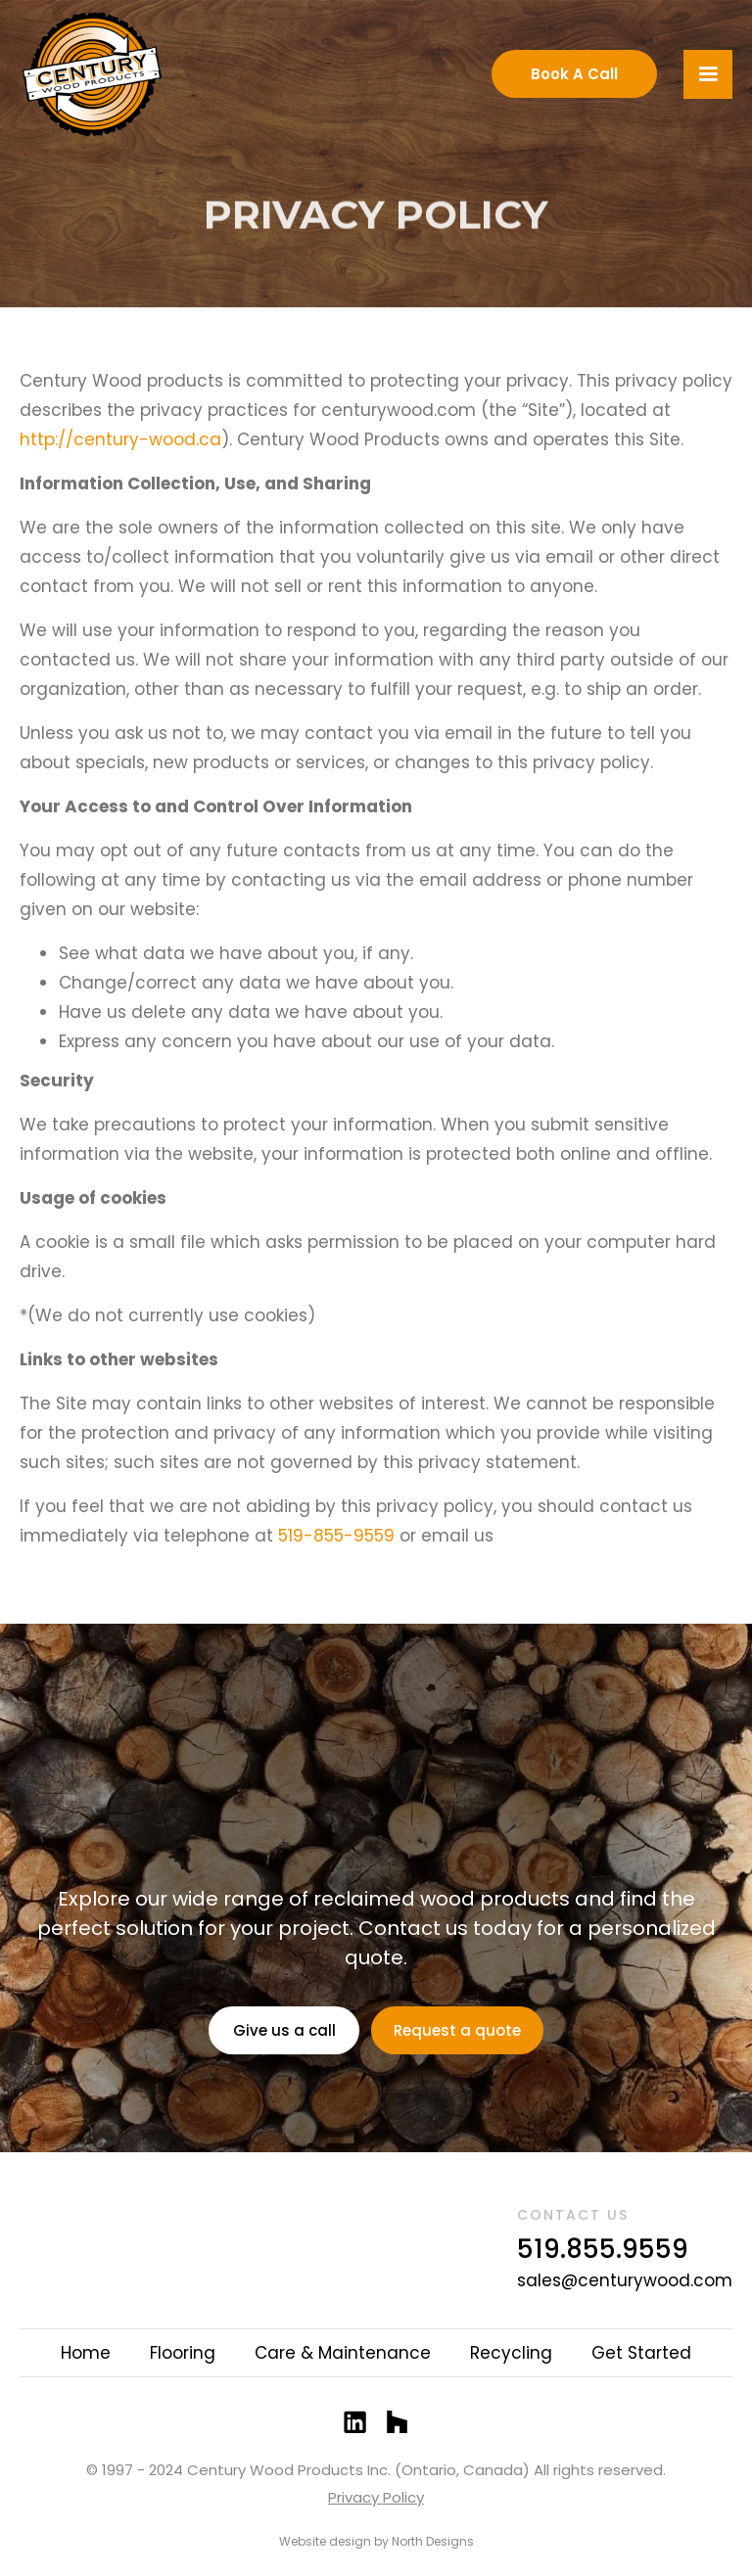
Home (86, 2353)
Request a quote (457, 2030)
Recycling (511, 2353)
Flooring (182, 2353)
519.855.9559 (602, 2249)
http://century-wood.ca (120, 439)
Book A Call (574, 74)
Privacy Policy (376, 2497)
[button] (707, 74)
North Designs (433, 2541)
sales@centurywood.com (624, 2280)
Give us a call (284, 2030)
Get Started (641, 2353)
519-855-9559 (336, 1535)
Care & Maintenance (343, 2353)
